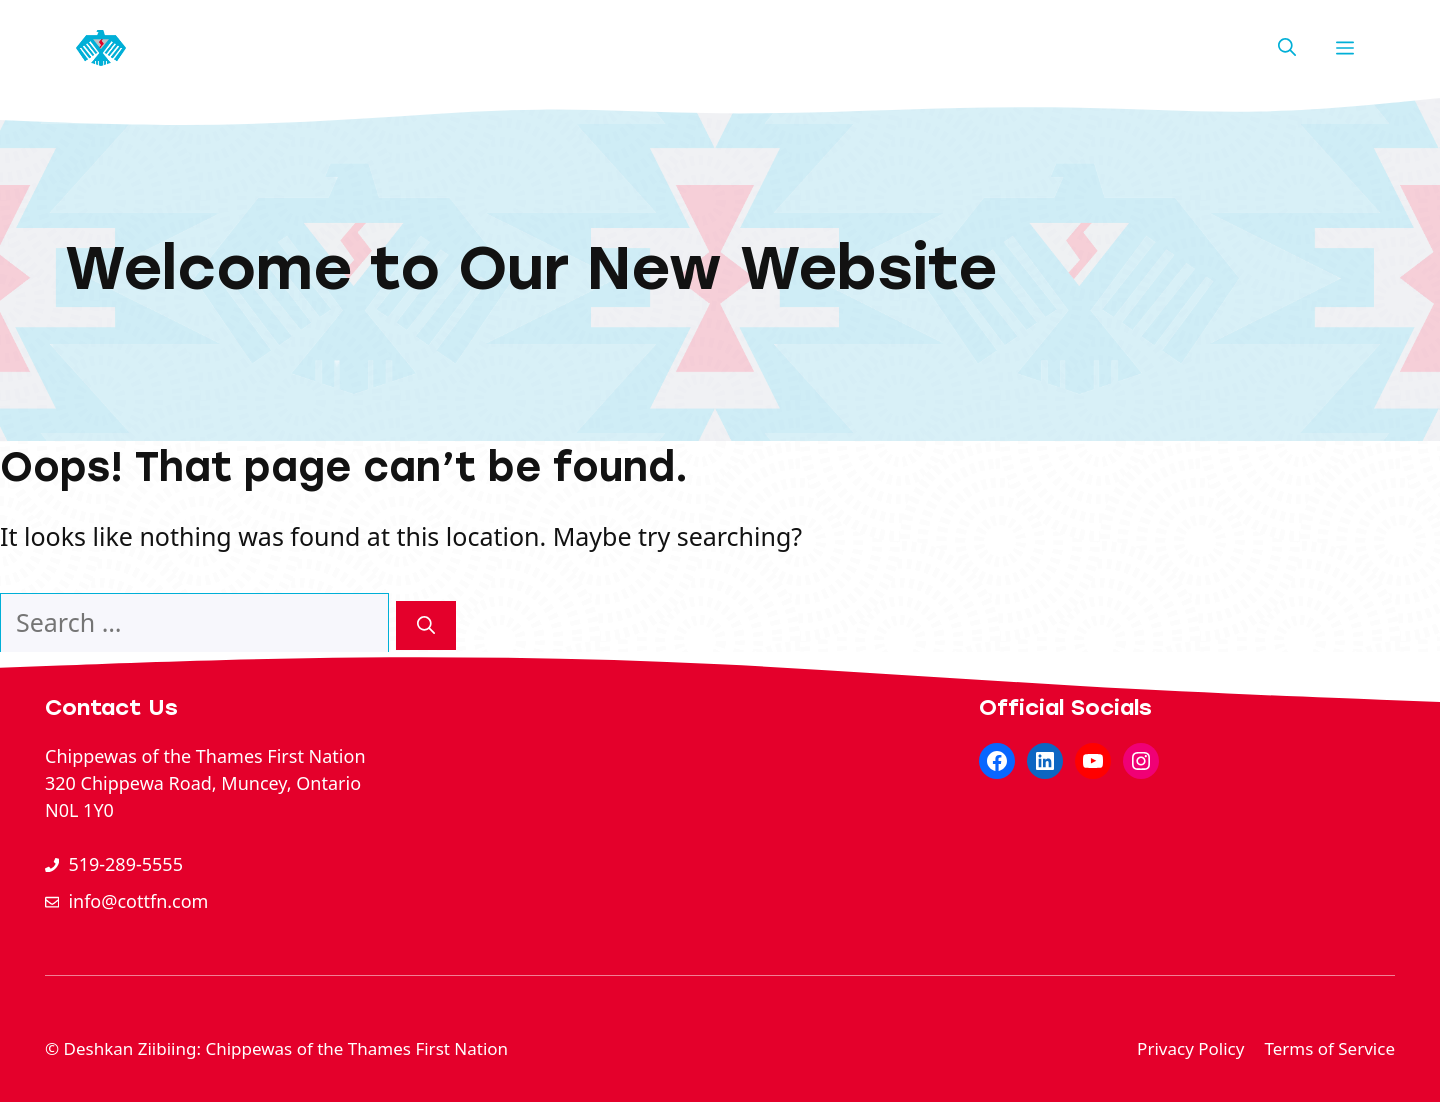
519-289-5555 (125, 864)
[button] (1287, 48)
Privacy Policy (1190, 1048)
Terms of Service (1329, 1048)
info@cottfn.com (138, 901)
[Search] (426, 625)
